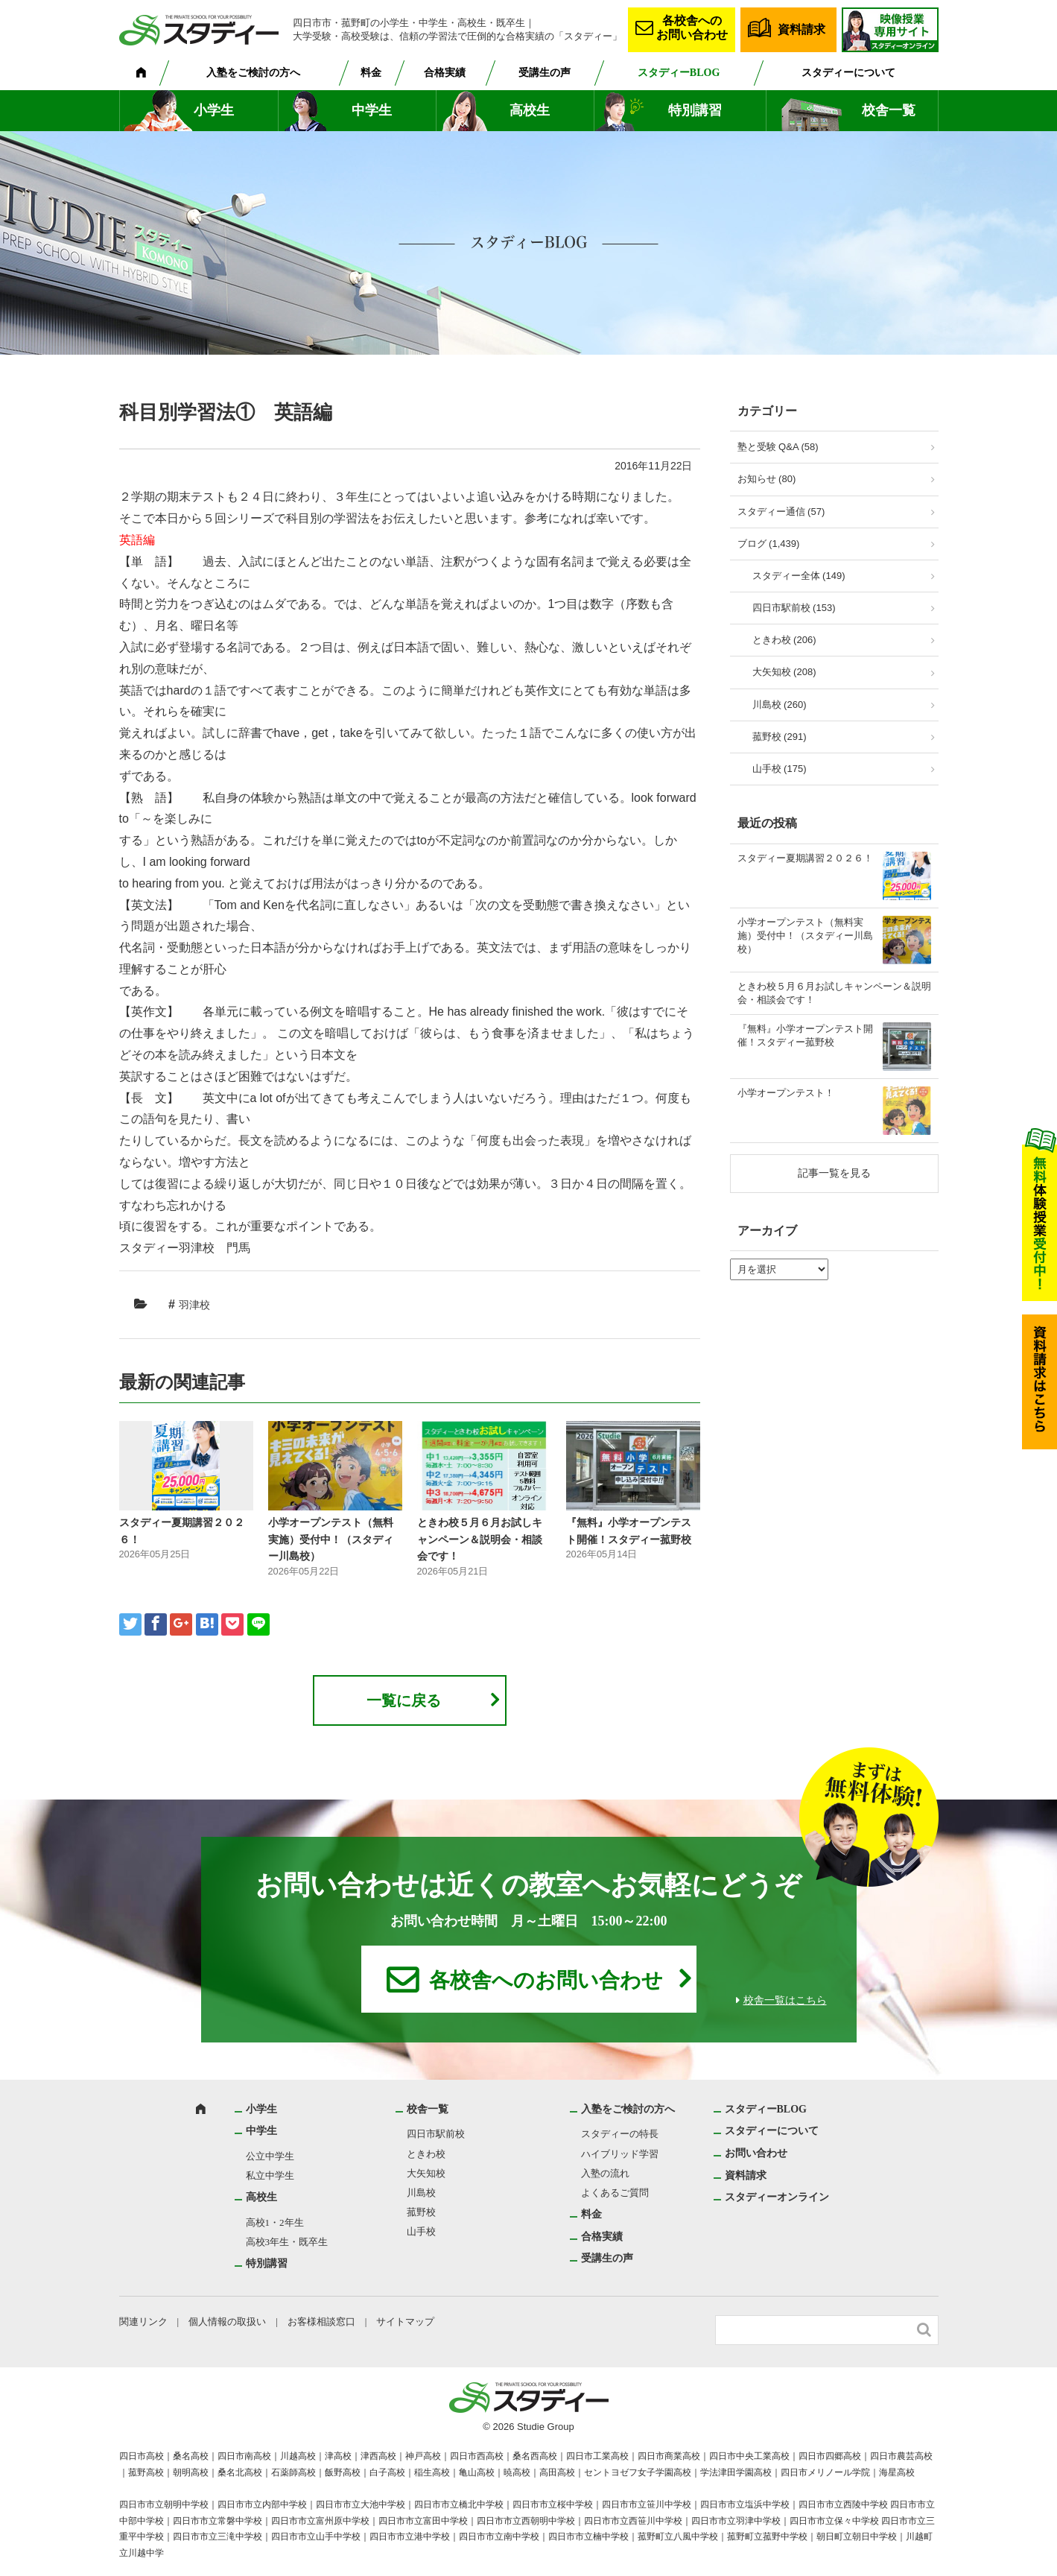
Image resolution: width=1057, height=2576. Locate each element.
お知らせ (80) (766, 478)
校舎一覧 (888, 110)
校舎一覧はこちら (785, 2000)
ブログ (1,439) (768, 543)
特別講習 (695, 110)
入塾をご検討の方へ (253, 72)
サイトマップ (405, 2321)
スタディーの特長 (619, 2133)
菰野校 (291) (779, 736)
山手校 (421, 2231)
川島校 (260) (779, 704)
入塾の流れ (605, 2173)
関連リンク (143, 2321)
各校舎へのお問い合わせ (692, 27)
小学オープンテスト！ (785, 1092)
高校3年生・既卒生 (287, 2241)
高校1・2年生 (275, 2222)
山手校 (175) (779, 768)
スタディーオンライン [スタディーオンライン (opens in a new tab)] (777, 2197)
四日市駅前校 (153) (794, 607)
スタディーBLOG (679, 72)
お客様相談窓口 (321, 2321)
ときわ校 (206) (784, 639)
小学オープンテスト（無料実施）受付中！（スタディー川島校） (330, 1539)
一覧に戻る (403, 1700)
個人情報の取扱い (227, 2321)
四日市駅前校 (436, 2133)
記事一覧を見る (834, 1173)
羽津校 (194, 1305)
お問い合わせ (756, 2153)
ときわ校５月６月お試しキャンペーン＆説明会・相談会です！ (479, 1539)
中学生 (372, 110)
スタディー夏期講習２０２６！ (805, 858)
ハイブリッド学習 (619, 2153)
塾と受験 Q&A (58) (778, 446)
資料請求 (801, 29)
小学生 (214, 110)
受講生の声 (544, 72)
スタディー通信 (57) (781, 511)
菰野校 (421, 2212)
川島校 (421, 2192)
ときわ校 (426, 2153)
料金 (371, 72)
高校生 (530, 110)
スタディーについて (848, 72)
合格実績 (445, 72)
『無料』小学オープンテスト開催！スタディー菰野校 (805, 1035)
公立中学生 (270, 2156)
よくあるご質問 (615, 2192)
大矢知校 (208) (784, 671)
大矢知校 (426, 2173)
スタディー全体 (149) (798, 575)
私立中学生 (270, 2175)
